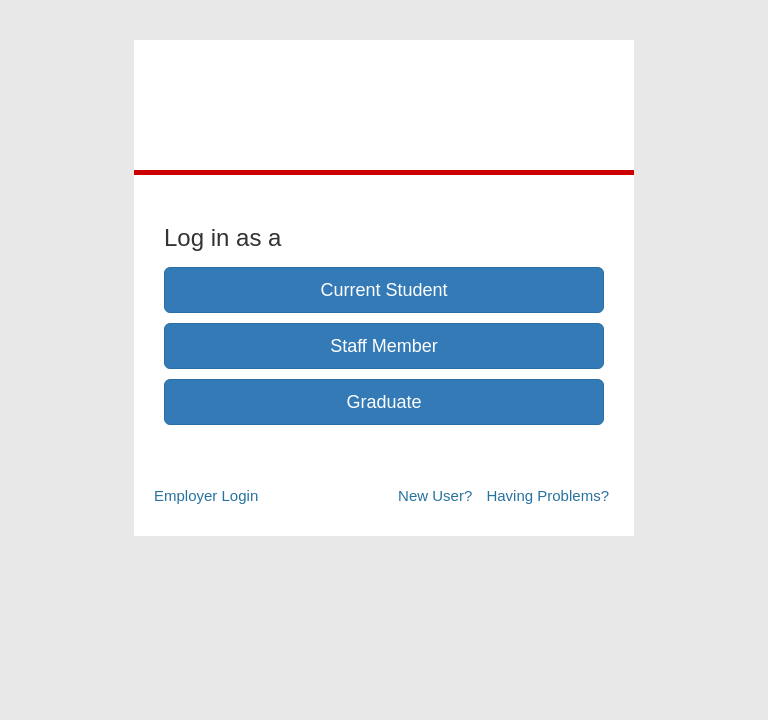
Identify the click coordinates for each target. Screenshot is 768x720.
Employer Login (206, 495)
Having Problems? (547, 495)
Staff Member (384, 346)
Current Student (383, 290)
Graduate (383, 402)
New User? (435, 495)
